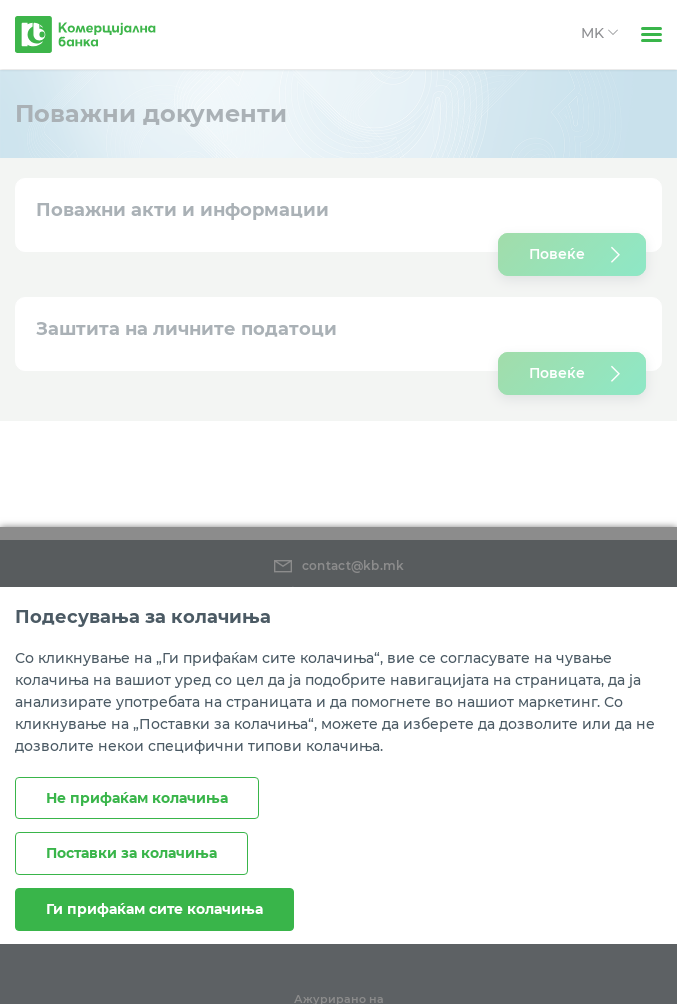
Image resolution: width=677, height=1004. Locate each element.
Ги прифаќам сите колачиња (154, 909)
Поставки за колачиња (131, 853)
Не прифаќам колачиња (137, 798)
